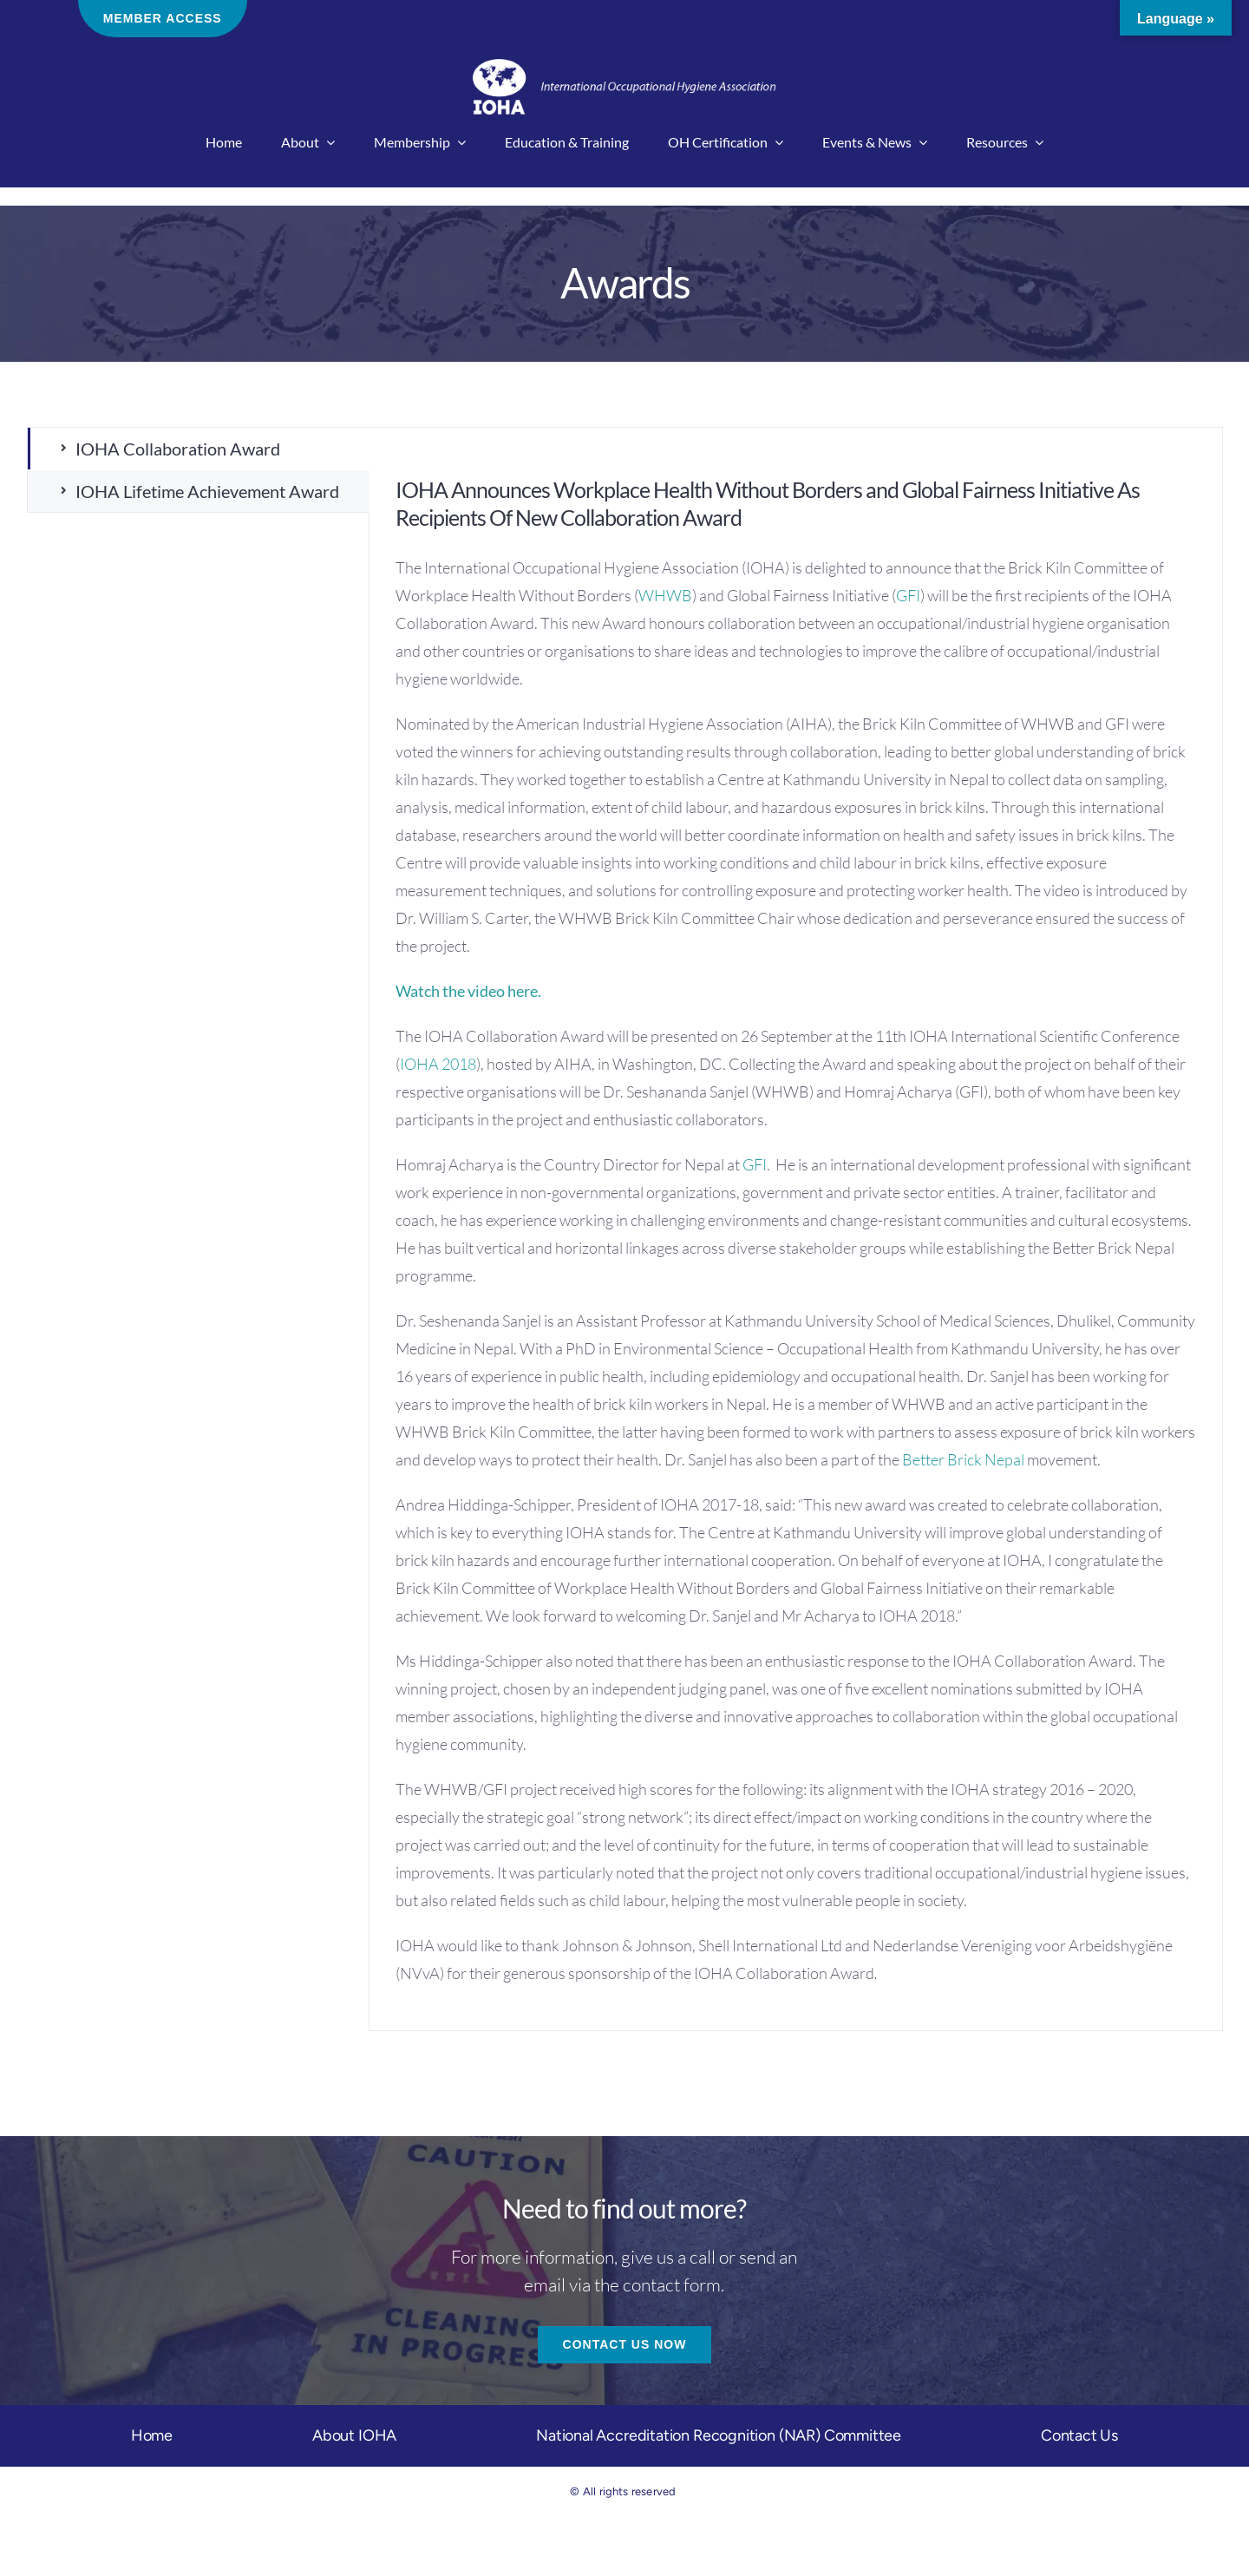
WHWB (665, 595)
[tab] (198, 448)
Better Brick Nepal (963, 1459)
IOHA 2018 (438, 1063)
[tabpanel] (796, 1229)
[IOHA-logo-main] (624, 66)
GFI (908, 595)
